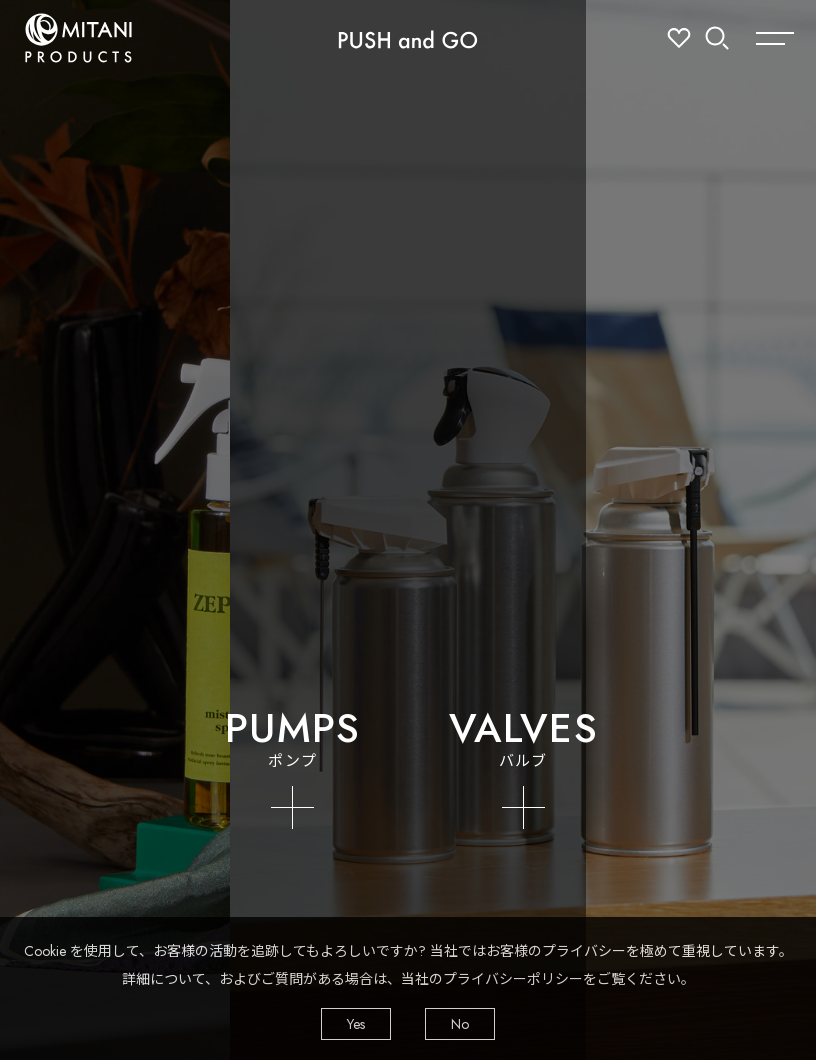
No (460, 1024)
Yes (356, 1024)
